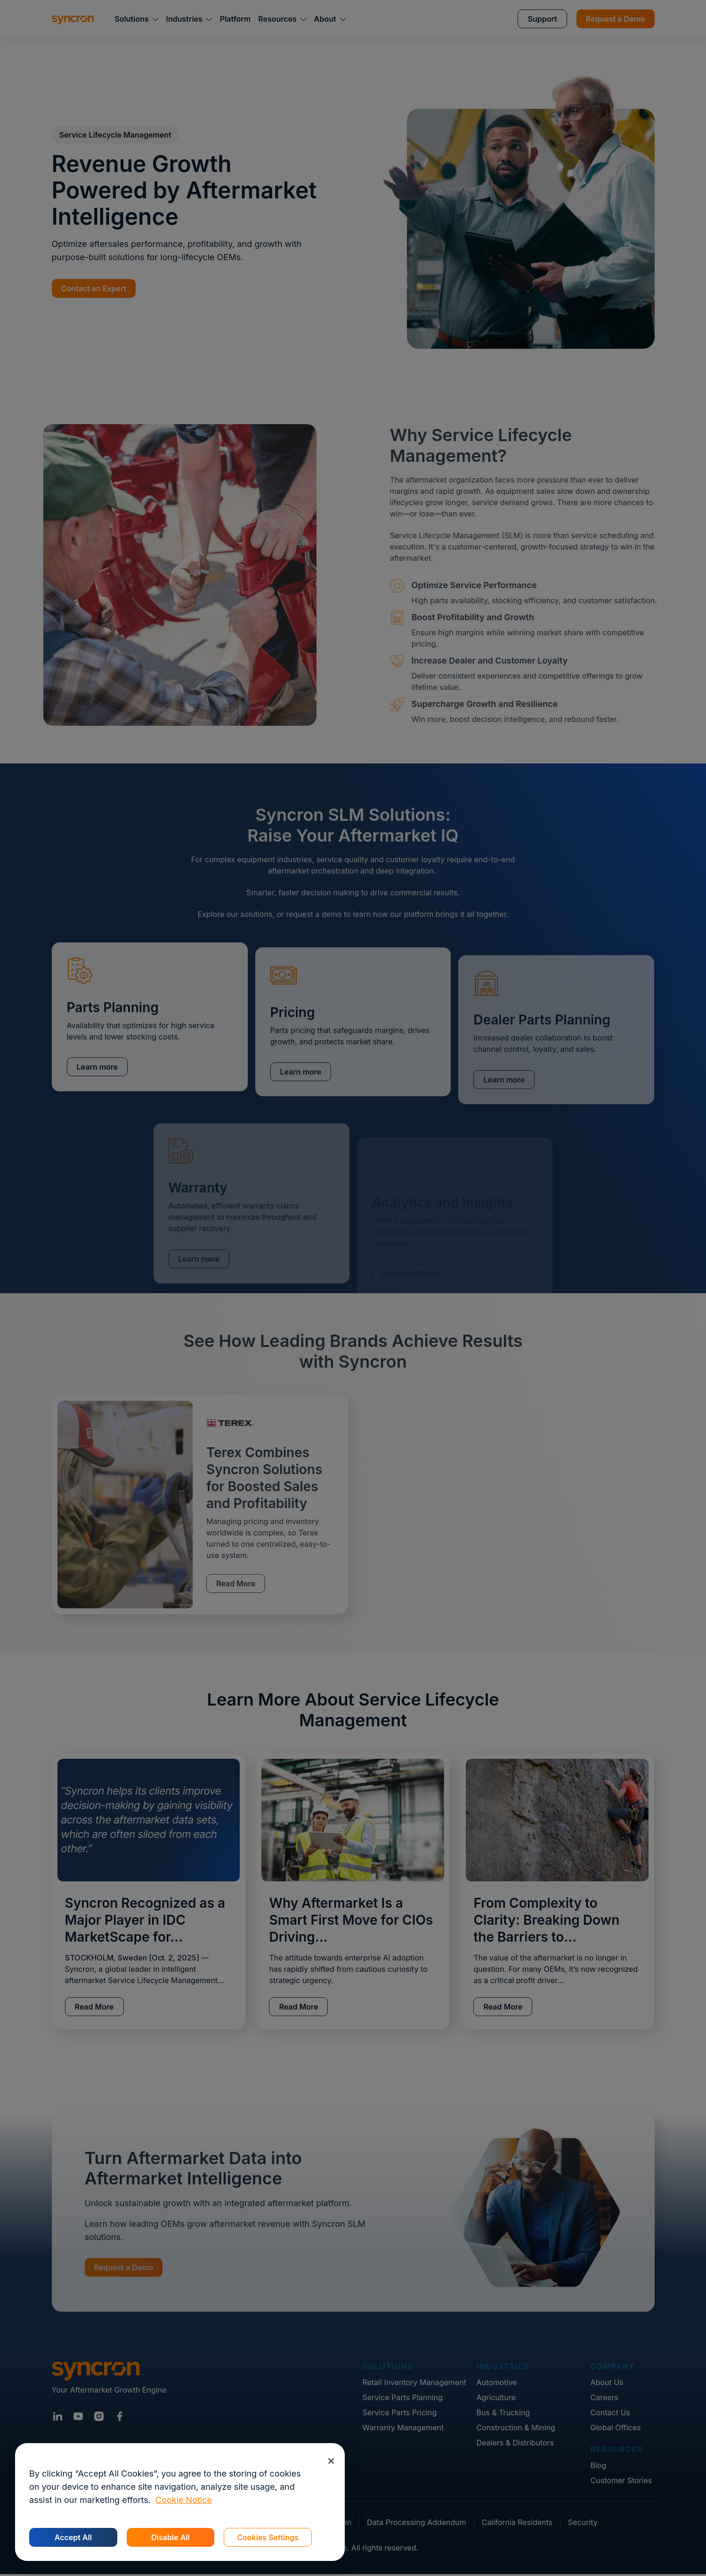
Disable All (170, 2537)
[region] (180, 2502)
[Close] (330, 2460)
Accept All (73, 2537)
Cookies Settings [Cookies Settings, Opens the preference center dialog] (268, 2537)
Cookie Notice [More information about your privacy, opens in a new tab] (183, 2500)
